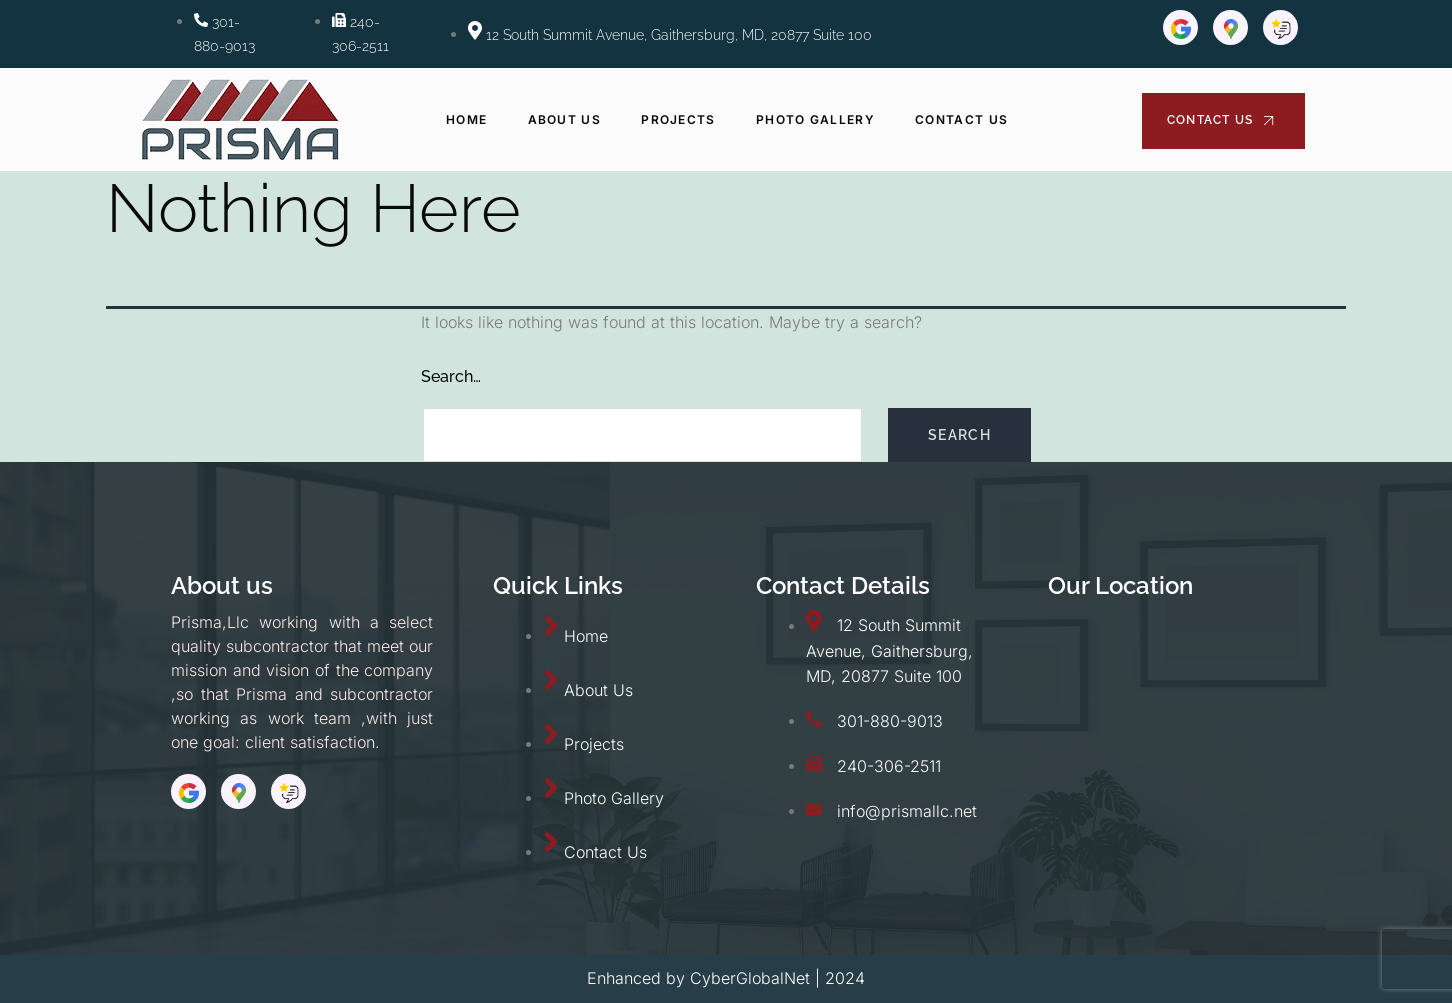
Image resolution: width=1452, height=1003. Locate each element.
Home (467, 119)
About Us (564, 119)
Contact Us (961, 119)
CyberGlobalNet (750, 978)
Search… (451, 376)
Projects (678, 119)
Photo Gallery (815, 119)
